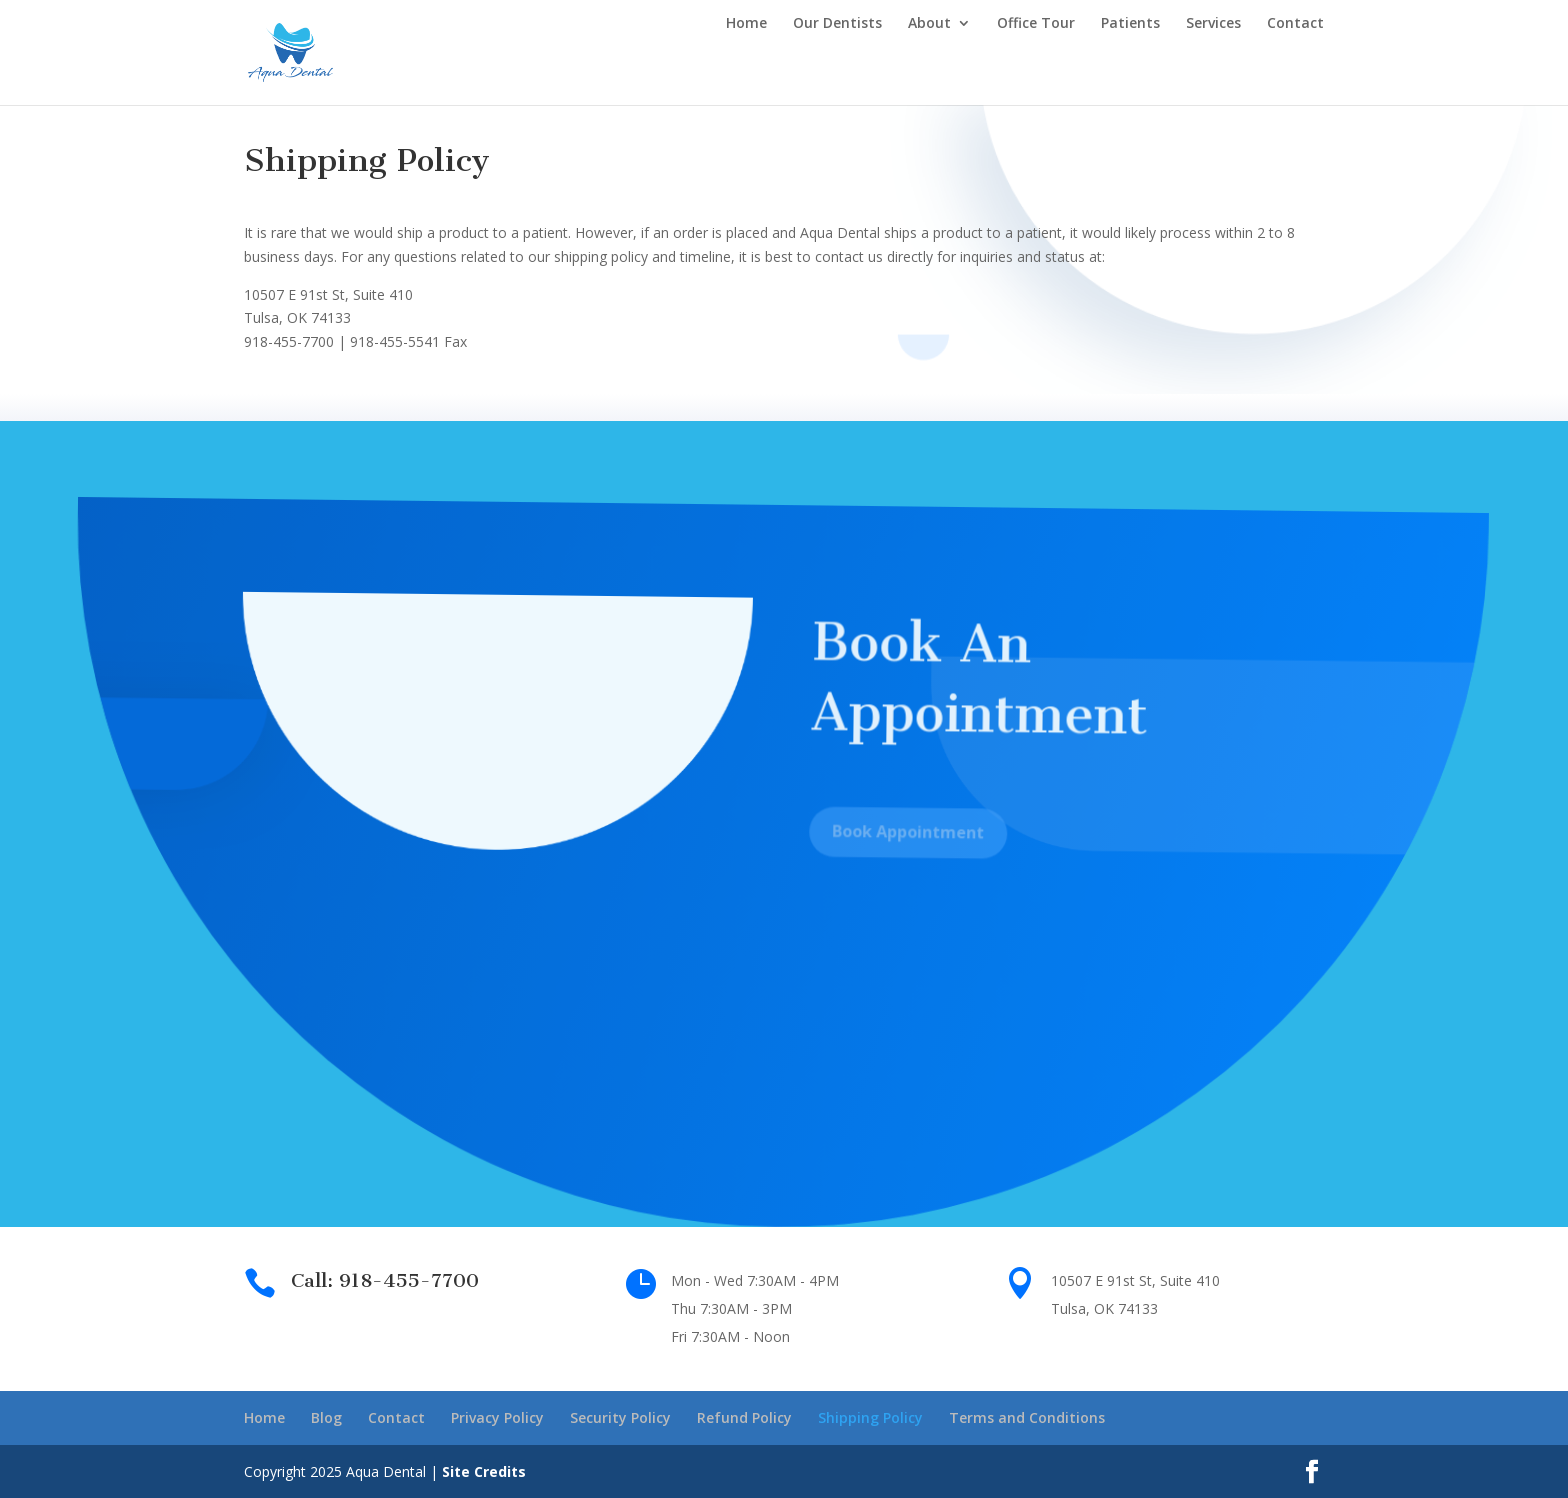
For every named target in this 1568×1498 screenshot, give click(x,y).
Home (746, 24)
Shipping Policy (870, 1417)
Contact (1295, 24)
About (929, 24)
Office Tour (1036, 24)
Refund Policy (744, 1417)
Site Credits (484, 1471)
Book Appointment (901, 847)
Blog (326, 1417)
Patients (1130, 24)
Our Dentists (837, 24)
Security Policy (620, 1417)
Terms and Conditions (1027, 1417)
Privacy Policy (497, 1417)
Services (1213, 24)
